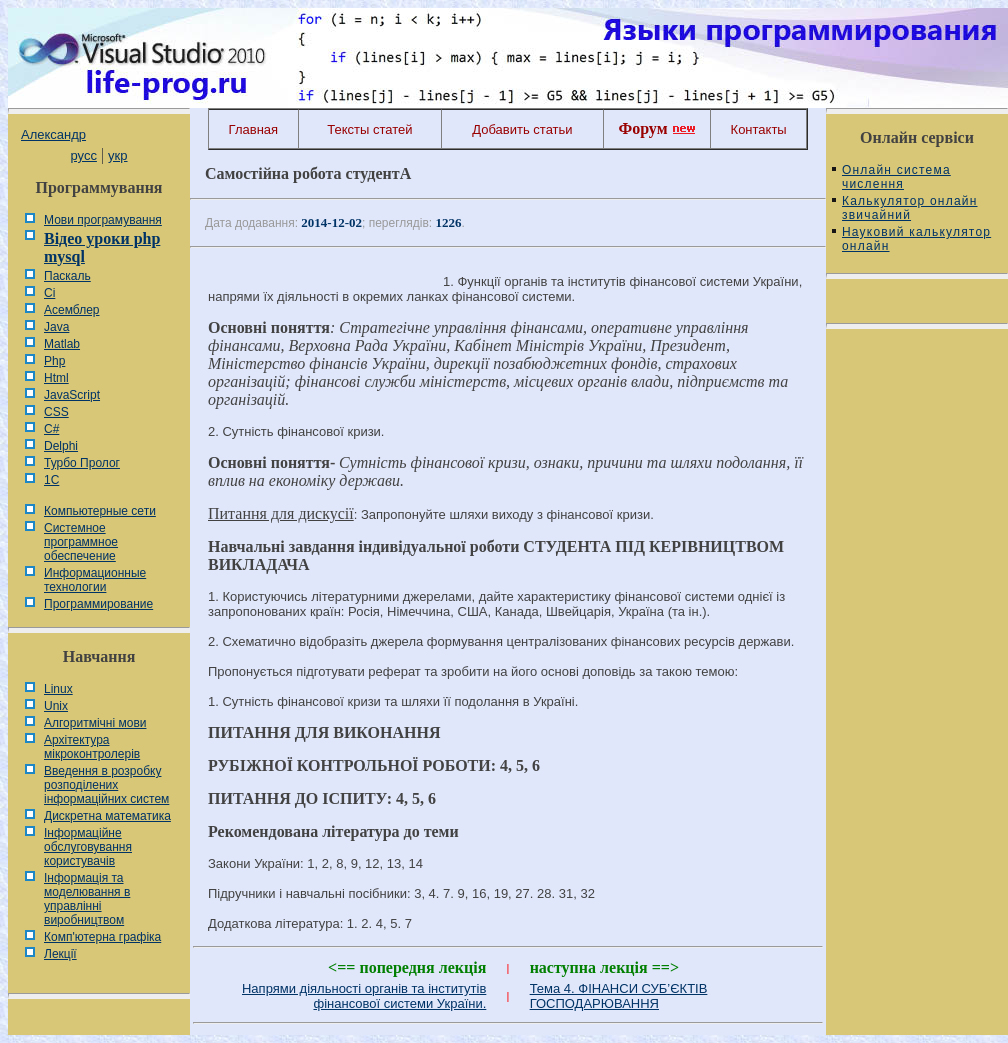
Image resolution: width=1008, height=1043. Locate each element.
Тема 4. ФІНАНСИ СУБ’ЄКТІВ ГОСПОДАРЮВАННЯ (619, 996)
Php (54, 361)
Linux (58, 689)
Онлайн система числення (896, 177)
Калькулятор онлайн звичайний (910, 208)
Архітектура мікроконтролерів (92, 747)
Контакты (759, 129)
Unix (56, 706)
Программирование (98, 604)
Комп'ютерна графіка (102, 937)
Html (56, 378)
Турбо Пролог (82, 463)
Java (56, 327)
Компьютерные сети (100, 511)
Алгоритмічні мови (95, 723)
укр (117, 155)
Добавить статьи (522, 129)
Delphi (61, 446)
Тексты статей (369, 129)
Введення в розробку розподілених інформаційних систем (106, 785)
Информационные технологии (95, 580)
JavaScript (72, 395)
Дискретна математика (107, 816)
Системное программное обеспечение (81, 542)
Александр (53, 134)
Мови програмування (103, 220)
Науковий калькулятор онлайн (916, 239)
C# (51, 429)
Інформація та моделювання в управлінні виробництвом (87, 899)
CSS (56, 412)
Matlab (62, 344)
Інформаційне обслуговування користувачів (88, 847)
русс (83, 155)
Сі (49, 293)
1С (51, 480)
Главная (253, 129)
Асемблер (71, 310)
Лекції (60, 954)
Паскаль (67, 276)
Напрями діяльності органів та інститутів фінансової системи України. (364, 996)
